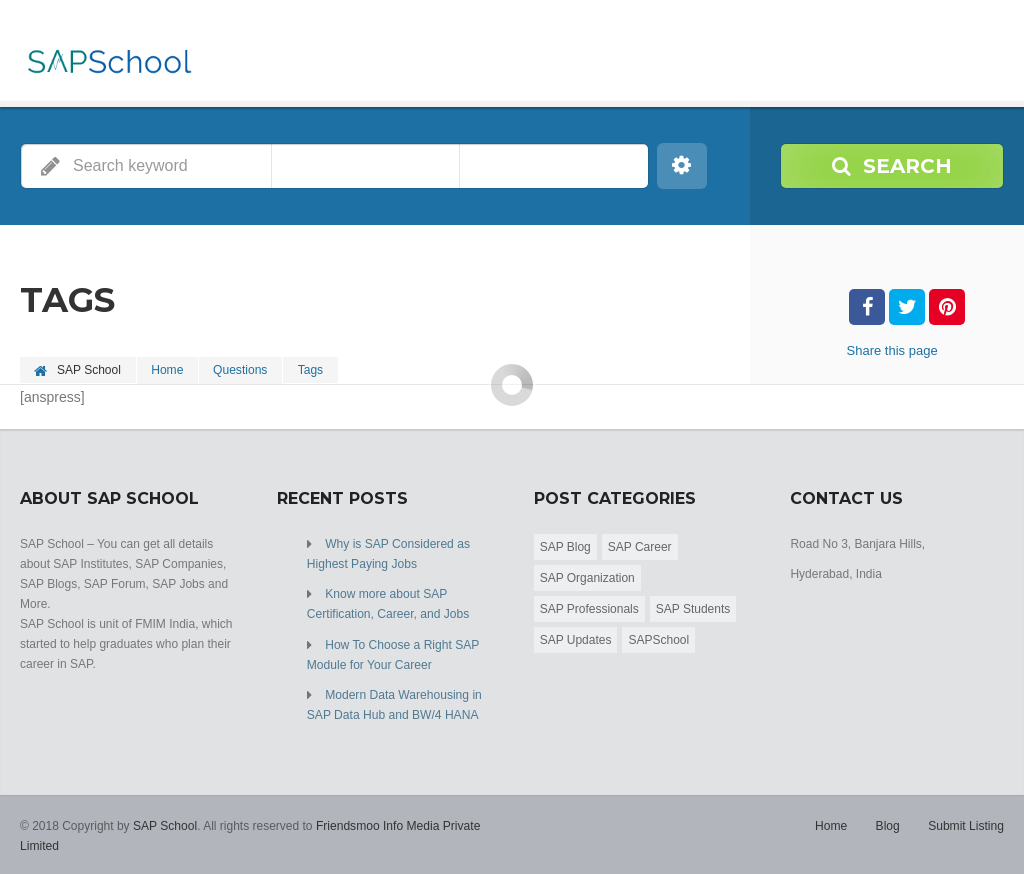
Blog (888, 824)
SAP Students (693, 608)
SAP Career (640, 546)
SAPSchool (658, 639)
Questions (242, 370)
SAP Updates (576, 639)
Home (168, 370)
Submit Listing (966, 824)
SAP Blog (565, 546)
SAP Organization (587, 577)
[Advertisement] (512, 524)
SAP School (165, 824)
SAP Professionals (589, 608)
